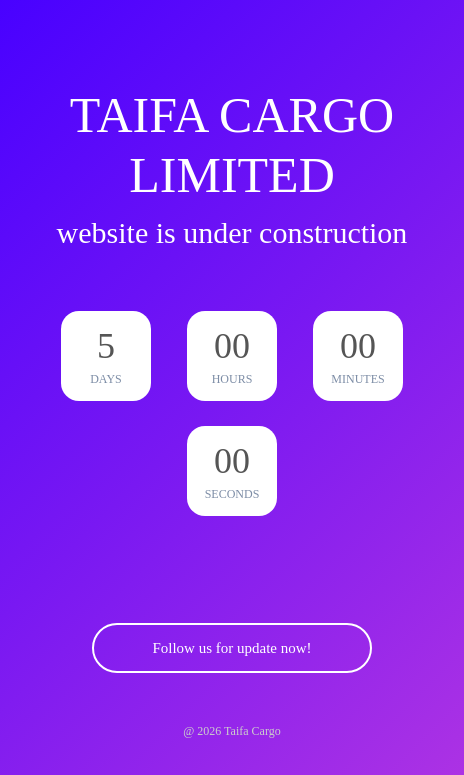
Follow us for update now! (231, 648)
